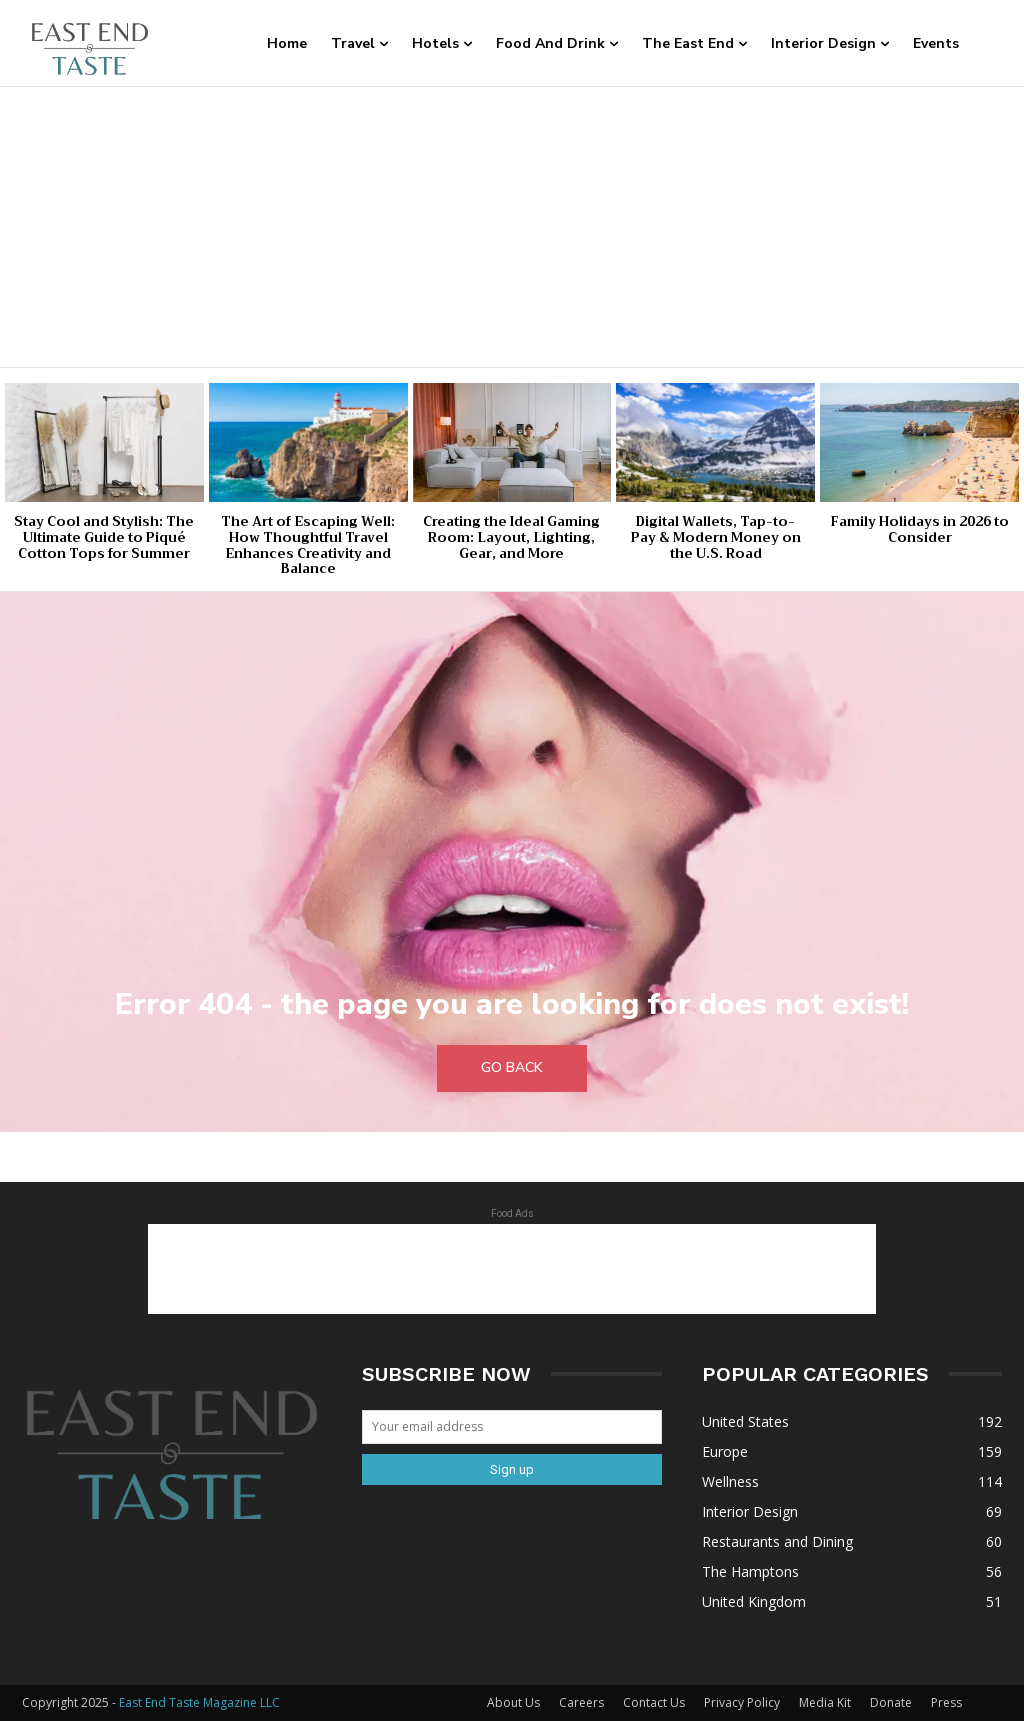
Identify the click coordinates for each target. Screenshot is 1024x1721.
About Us (513, 1702)
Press (946, 1702)
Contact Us (654, 1702)
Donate (891, 1702)
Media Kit (825, 1702)
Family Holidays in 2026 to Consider (919, 529)
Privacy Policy (742, 1702)
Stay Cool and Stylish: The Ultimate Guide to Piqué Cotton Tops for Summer (104, 537)
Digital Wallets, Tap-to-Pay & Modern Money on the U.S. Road (716, 537)
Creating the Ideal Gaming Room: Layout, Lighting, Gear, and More (511, 537)
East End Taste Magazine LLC (199, 1702)
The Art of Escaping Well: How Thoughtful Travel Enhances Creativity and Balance (308, 545)
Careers (581, 1702)
